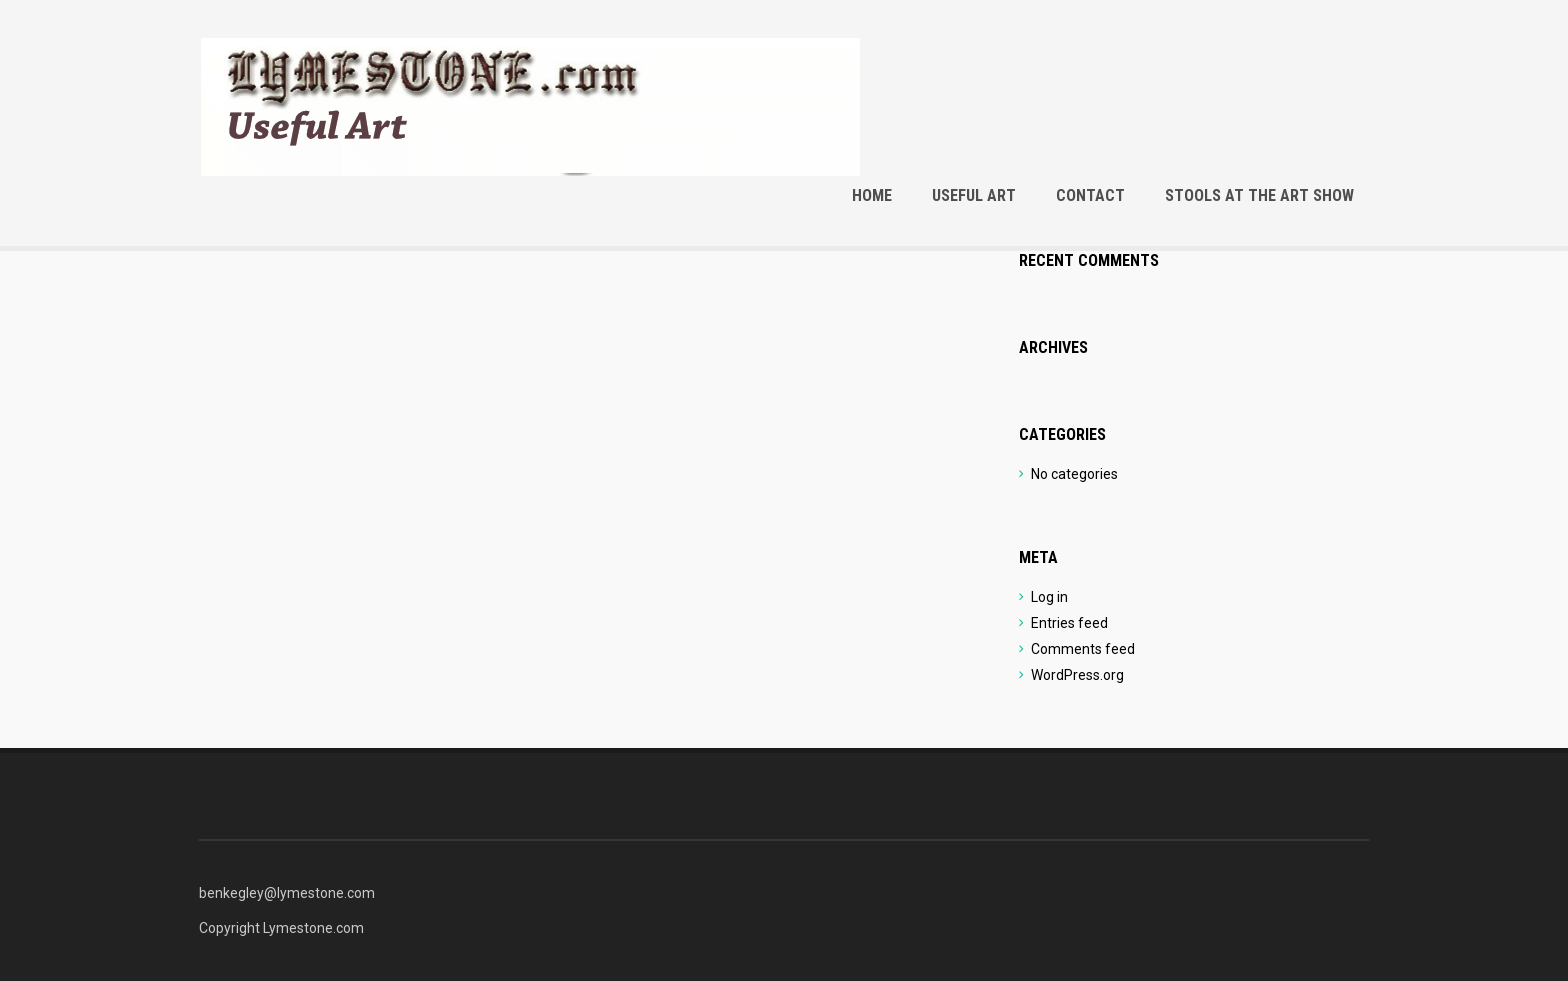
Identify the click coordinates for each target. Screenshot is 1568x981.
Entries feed (1069, 623)
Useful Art (974, 195)
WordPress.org (1077, 675)
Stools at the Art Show (1259, 195)
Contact (1090, 195)
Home (872, 195)
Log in (1049, 597)
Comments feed (1083, 649)
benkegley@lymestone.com (287, 893)
